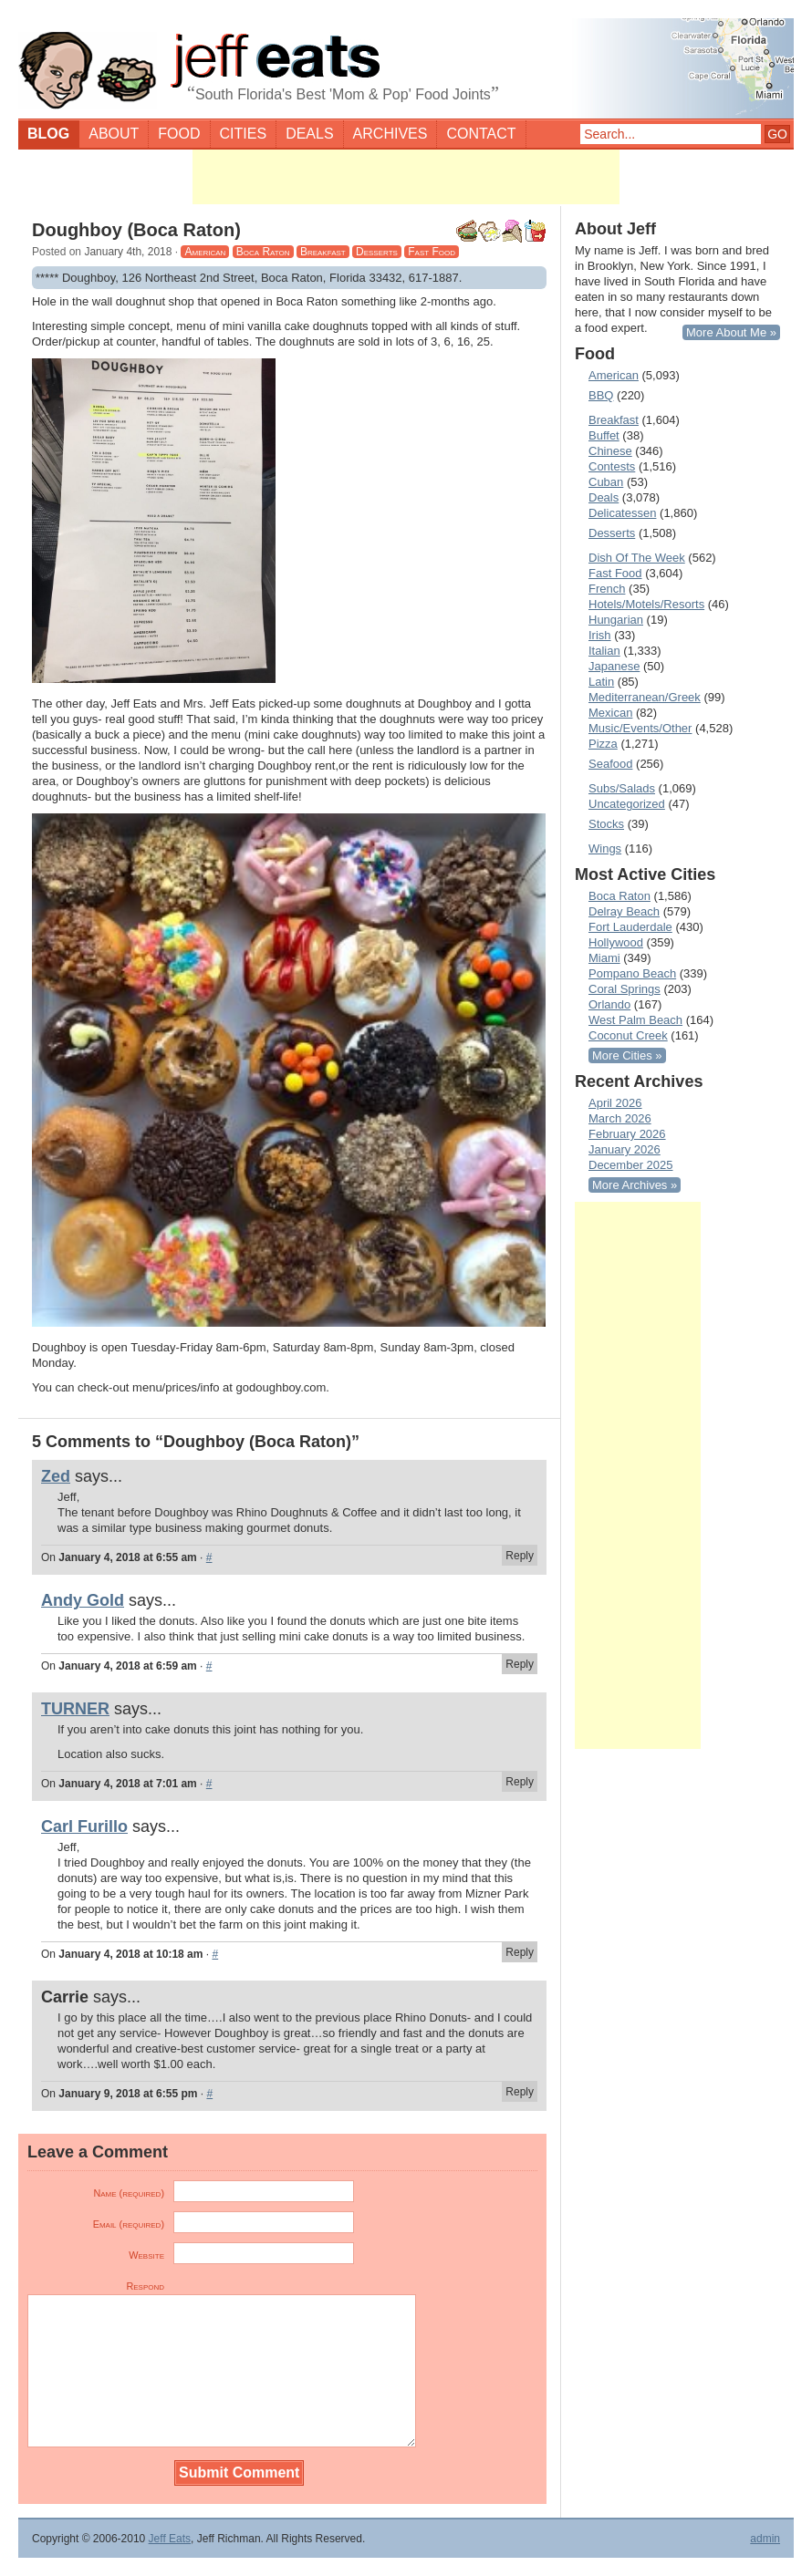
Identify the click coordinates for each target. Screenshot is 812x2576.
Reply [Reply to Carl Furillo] (519, 1952)
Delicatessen (622, 513)
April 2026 (615, 1103)
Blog (48, 133)
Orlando (609, 1004)
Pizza (603, 743)
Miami (604, 958)
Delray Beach (624, 911)
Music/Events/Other (640, 728)
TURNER (75, 1709)
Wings (604, 848)
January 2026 (624, 1149)
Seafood (610, 764)
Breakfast (323, 251)
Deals (309, 133)
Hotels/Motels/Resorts (646, 604)
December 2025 (630, 1165)
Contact (480, 133)
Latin (601, 681)
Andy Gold (82, 1600)
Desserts (377, 251)
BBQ (600, 395)
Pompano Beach (632, 973)
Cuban (605, 482)
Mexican (610, 712)
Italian (604, 650)
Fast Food (431, 251)
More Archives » (634, 1185)
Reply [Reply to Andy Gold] (519, 1664)
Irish (599, 635)
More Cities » (627, 1055)
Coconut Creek (628, 1035)
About (113, 133)
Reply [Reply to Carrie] (519, 2091)
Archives (390, 133)
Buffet (603, 435)
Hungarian (615, 619)
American (204, 251)
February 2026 (627, 1134)
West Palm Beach (635, 1020)
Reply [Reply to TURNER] (519, 1781)
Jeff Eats (170, 2538)
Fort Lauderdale (630, 927)
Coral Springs (624, 989)
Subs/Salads (621, 788)
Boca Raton (263, 251)
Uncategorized (626, 804)
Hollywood (615, 942)
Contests (611, 466)
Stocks (606, 824)
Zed (55, 1476)
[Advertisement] (406, 177)
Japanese (614, 666)
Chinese (610, 451)
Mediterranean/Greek (644, 697)
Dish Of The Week (636, 557)
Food (179, 133)
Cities (243, 133)
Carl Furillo (84, 1826)
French (606, 588)
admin (765, 2538)
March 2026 (619, 1118)
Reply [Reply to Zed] (519, 1555)
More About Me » (731, 332)
